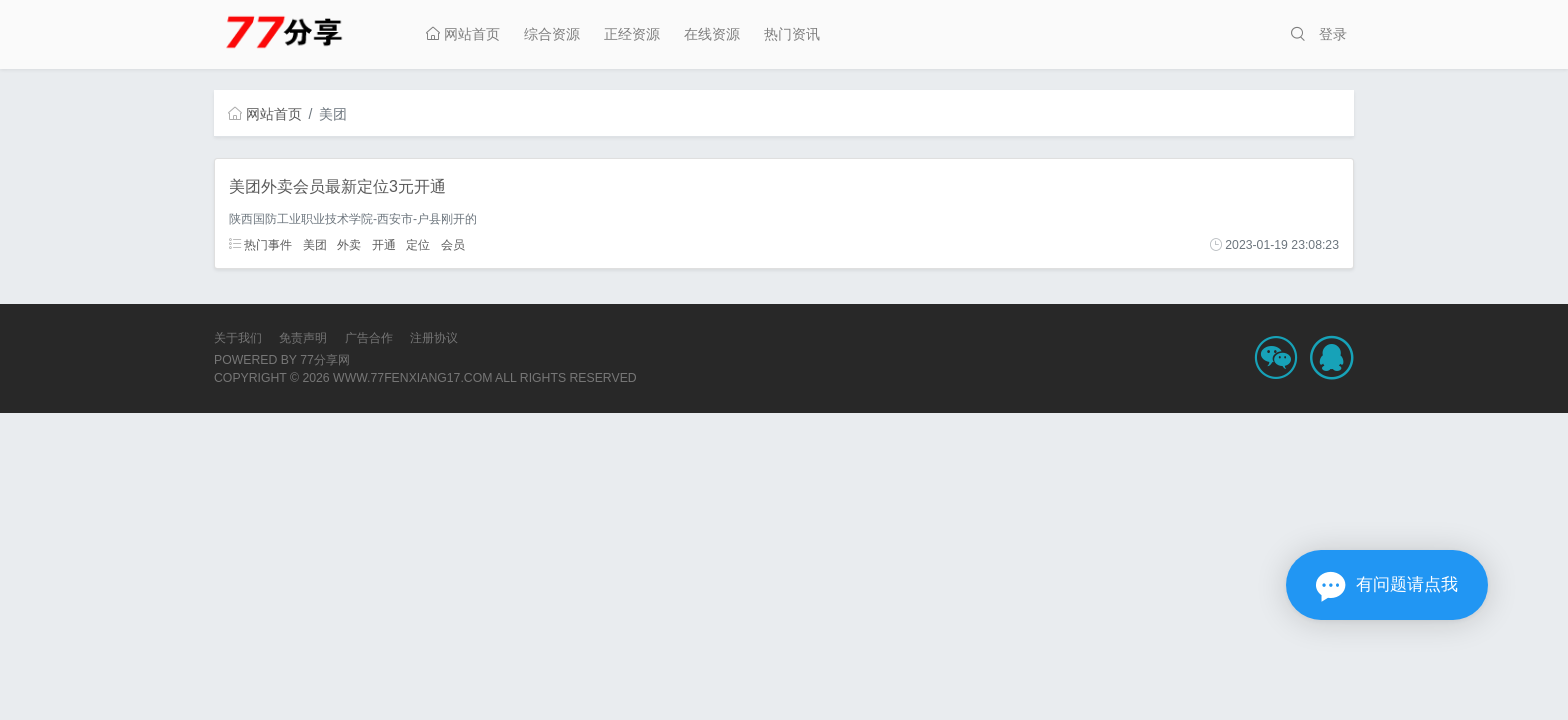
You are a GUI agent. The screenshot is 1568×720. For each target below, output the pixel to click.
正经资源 (632, 34)
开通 (384, 245)
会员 (453, 245)
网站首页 (463, 34)
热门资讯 (792, 34)
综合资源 (552, 34)
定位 (418, 245)
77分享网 (325, 360)
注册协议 (434, 338)
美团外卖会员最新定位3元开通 (337, 186)
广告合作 (369, 338)
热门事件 (260, 245)
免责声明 (303, 338)
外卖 (349, 245)
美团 (315, 245)
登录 (1333, 34)
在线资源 (712, 34)
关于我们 (238, 338)
